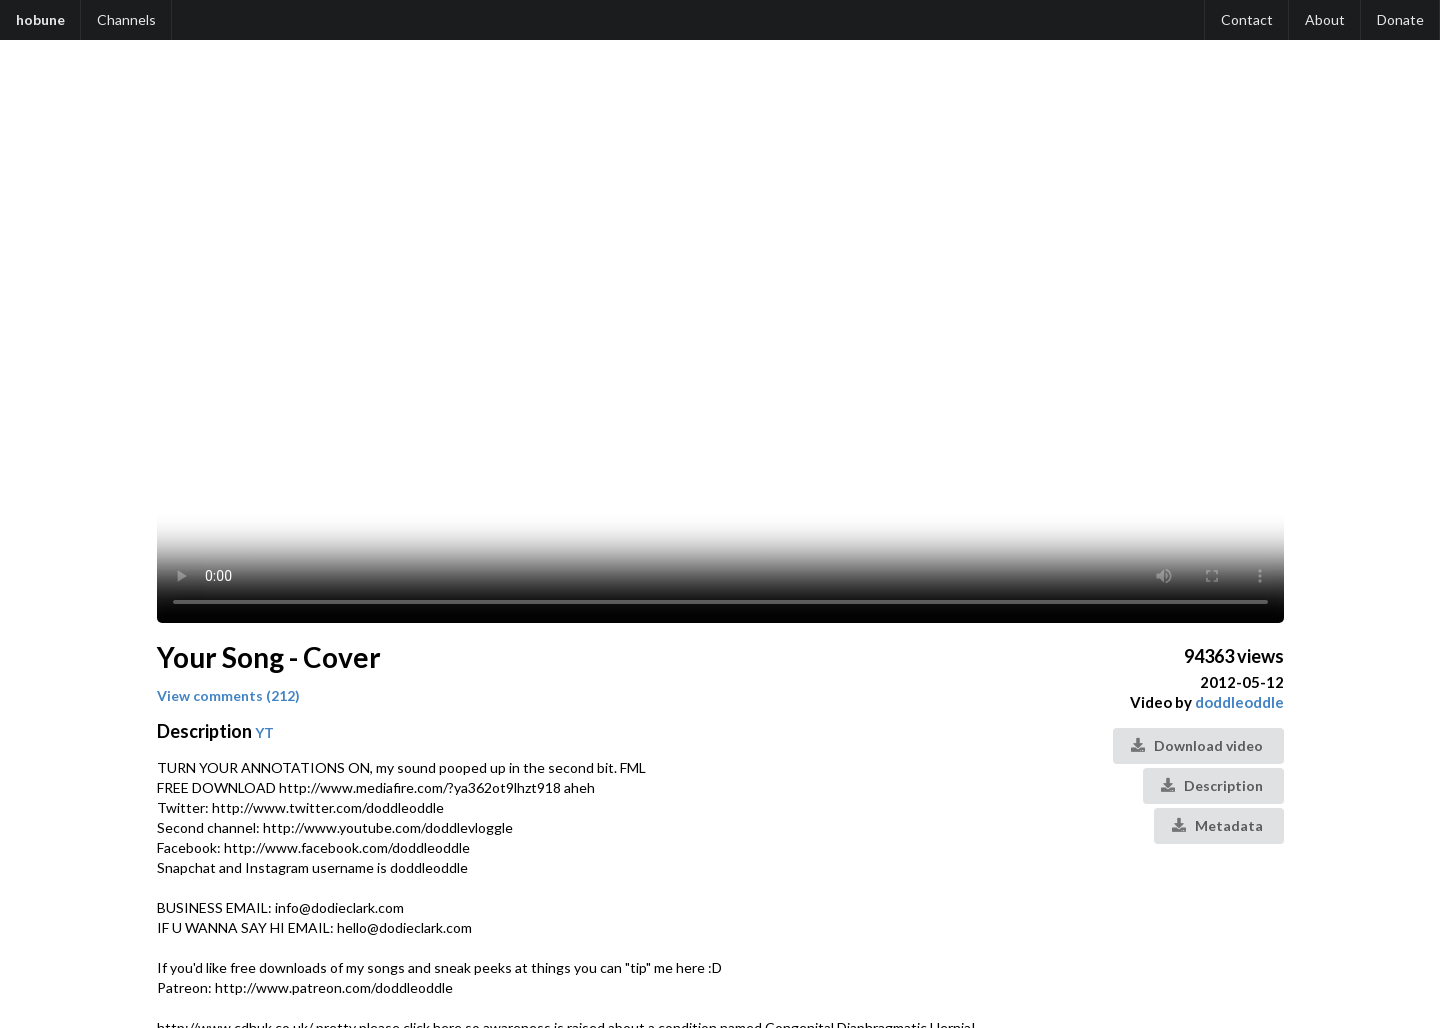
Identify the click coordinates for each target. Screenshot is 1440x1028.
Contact (1247, 19)
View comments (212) (228, 695)
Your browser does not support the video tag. (720, 342)
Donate (1400, 19)
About (1325, 19)
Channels (126, 19)
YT (264, 732)
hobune (40, 19)
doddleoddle (1239, 702)
